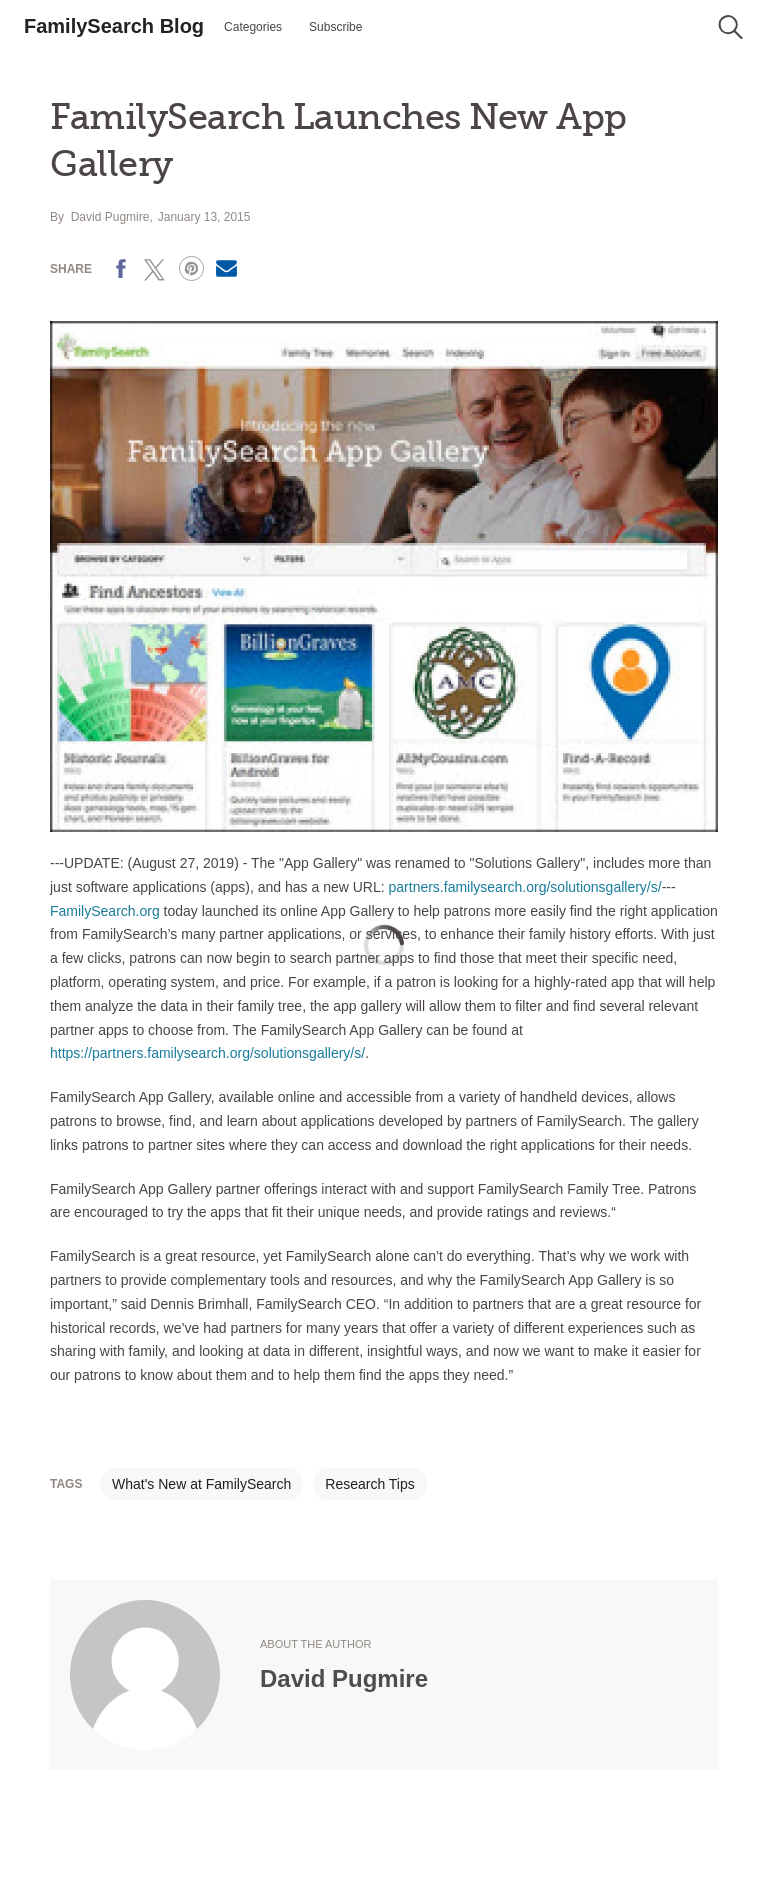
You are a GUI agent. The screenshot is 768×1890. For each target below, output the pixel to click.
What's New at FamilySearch (201, 1484)
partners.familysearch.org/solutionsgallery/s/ (525, 887)
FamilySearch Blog (114, 26)
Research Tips (369, 1484)
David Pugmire (110, 217)
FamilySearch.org (105, 911)
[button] (730, 27)
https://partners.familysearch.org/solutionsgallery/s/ (207, 1053)
